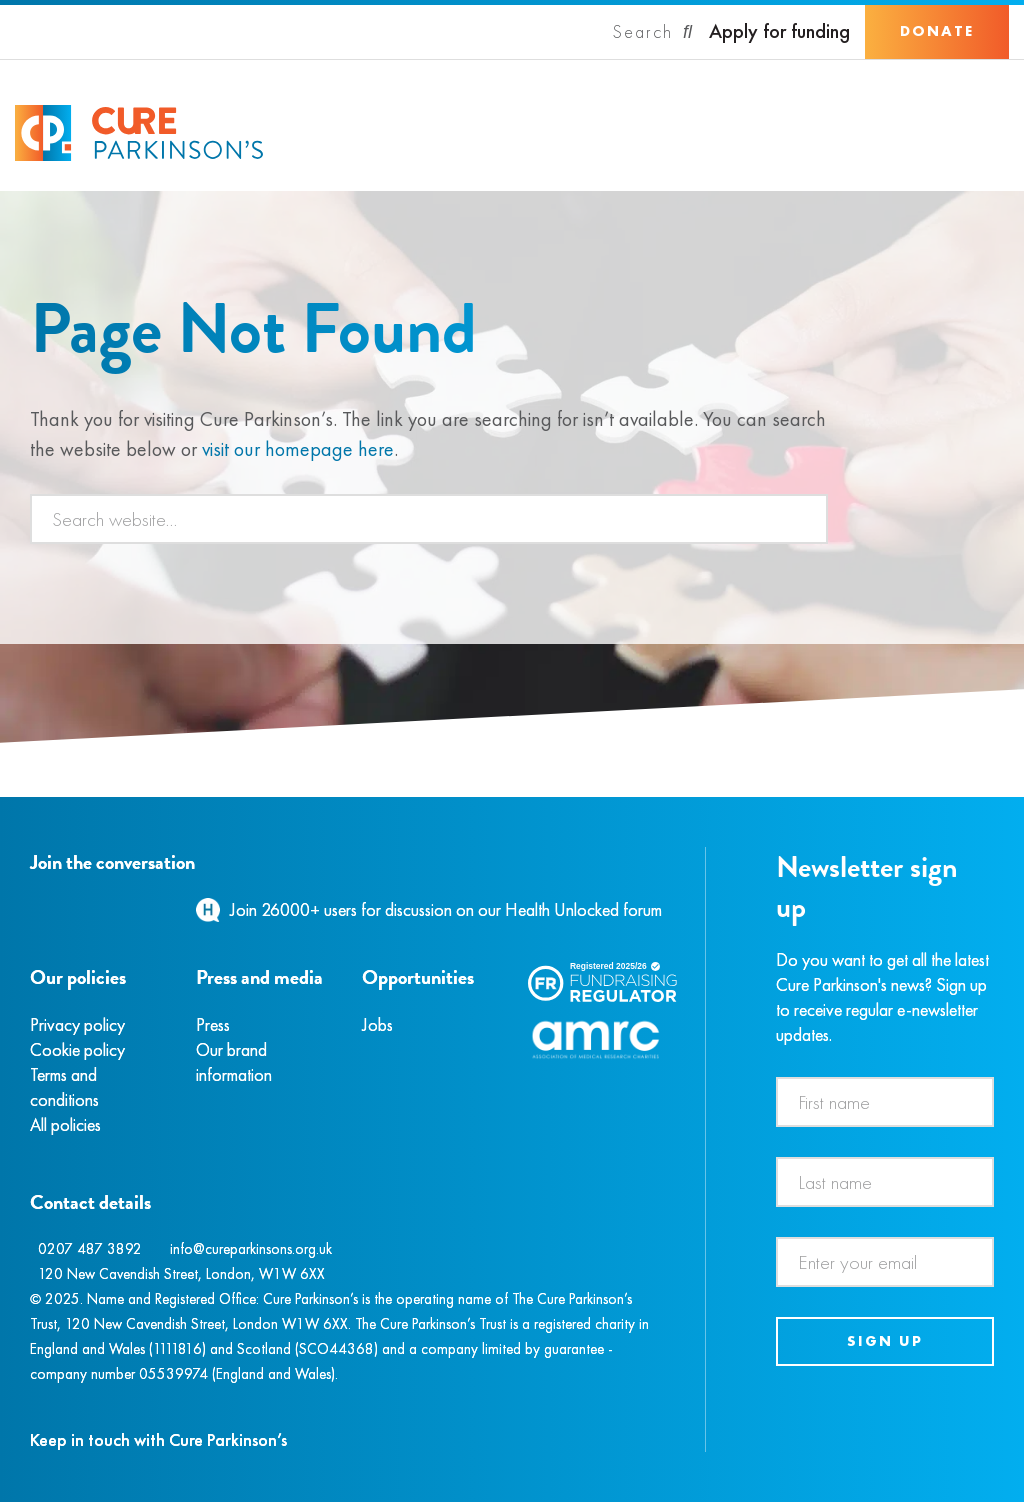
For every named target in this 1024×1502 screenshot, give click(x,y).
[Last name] (885, 1182)
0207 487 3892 (90, 1249)
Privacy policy (77, 1024)
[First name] (885, 1102)
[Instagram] (54, 909)
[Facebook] (33, 909)
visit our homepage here (298, 449)
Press (213, 1024)
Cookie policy (77, 1049)
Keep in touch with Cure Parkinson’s (158, 1439)
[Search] (653, 32)
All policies (65, 1124)
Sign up (885, 1341)
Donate (937, 31)
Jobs (377, 1024)
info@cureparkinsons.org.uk (251, 1249)
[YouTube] (135, 909)
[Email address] (885, 1262)
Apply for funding (779, 31)
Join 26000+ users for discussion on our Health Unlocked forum (446, 909)
